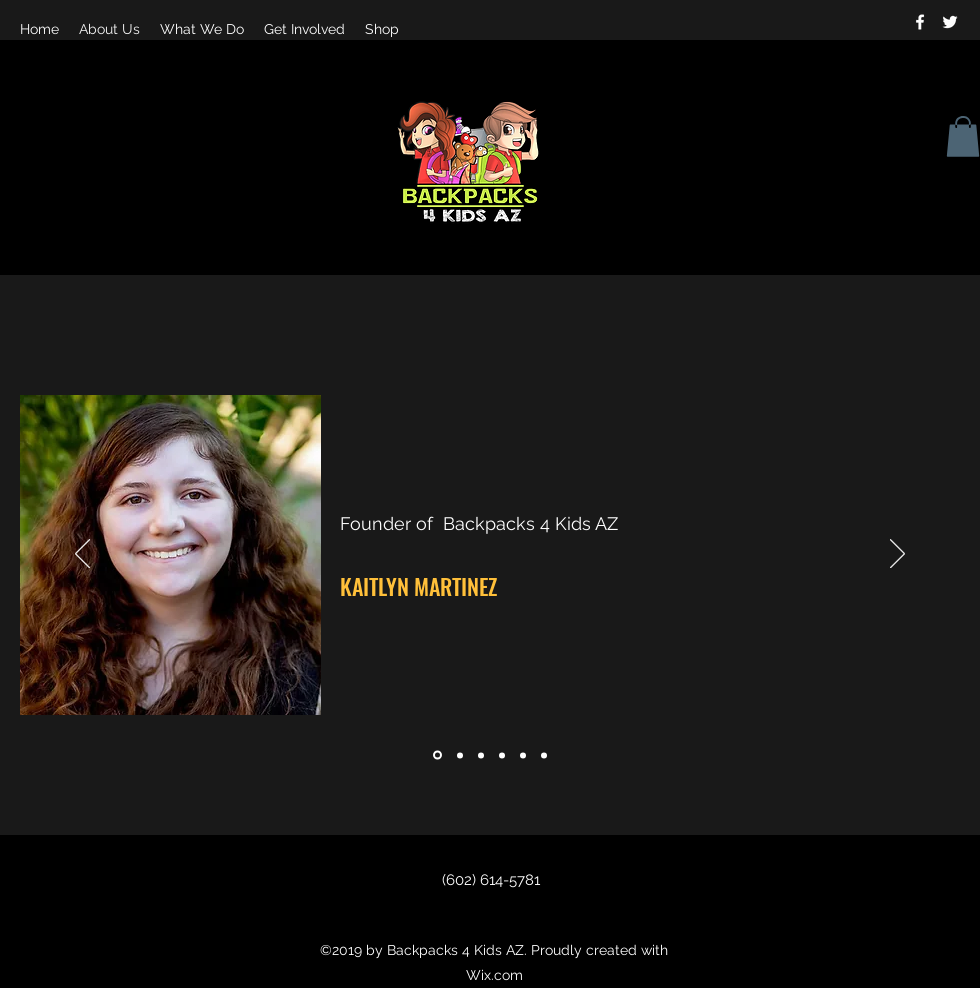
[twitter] (950, 22)
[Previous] (82, 555)
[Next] (897, 555)
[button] (963, 136)
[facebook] (920, 22)
